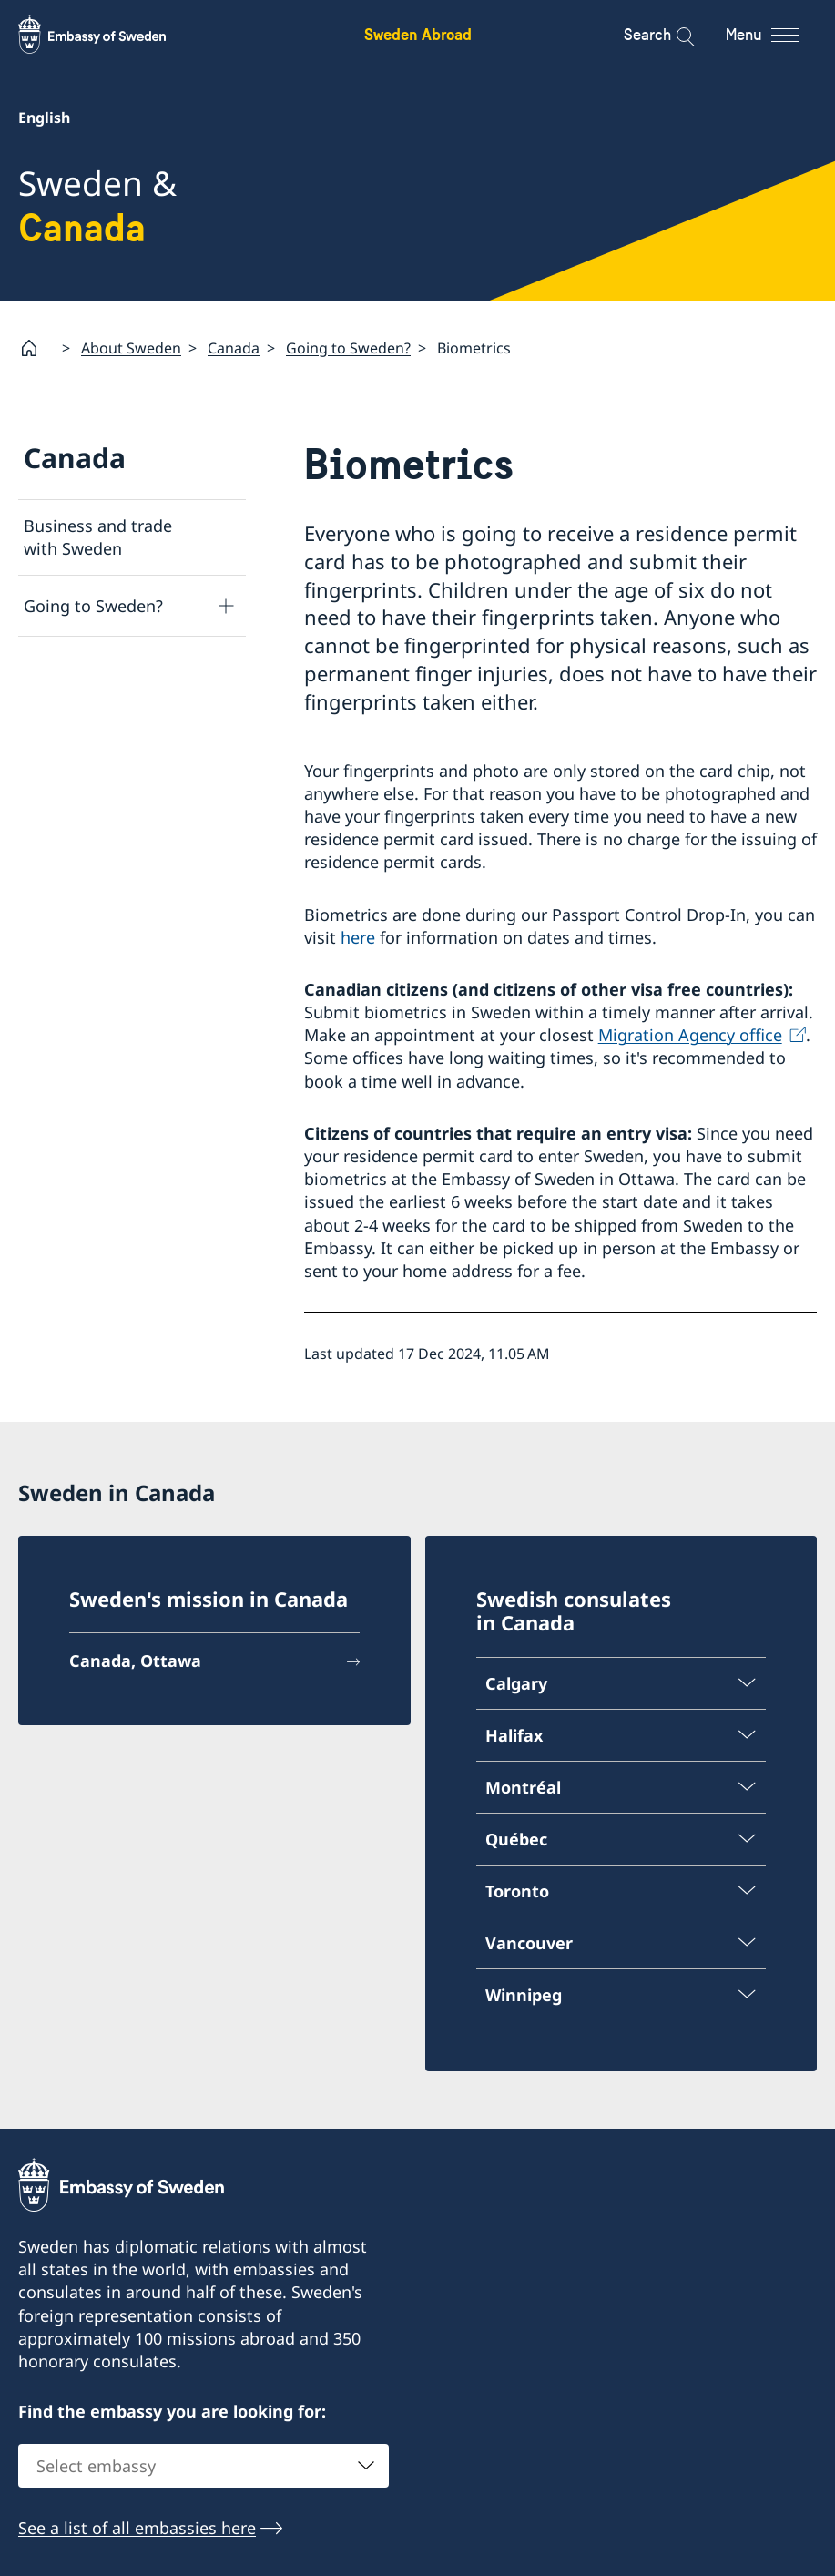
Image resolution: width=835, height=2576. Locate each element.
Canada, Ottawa (135, 1660)
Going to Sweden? (348, 347)
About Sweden (131, 347)
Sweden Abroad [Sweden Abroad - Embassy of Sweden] (418, 34)
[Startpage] (36, 348)
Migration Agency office (690, 1035)
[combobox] (203, 2466)
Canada (234, 347)
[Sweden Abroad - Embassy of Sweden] (109, 34)
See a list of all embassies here (137, 2528)
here (358, 936)
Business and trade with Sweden (98, 537)
